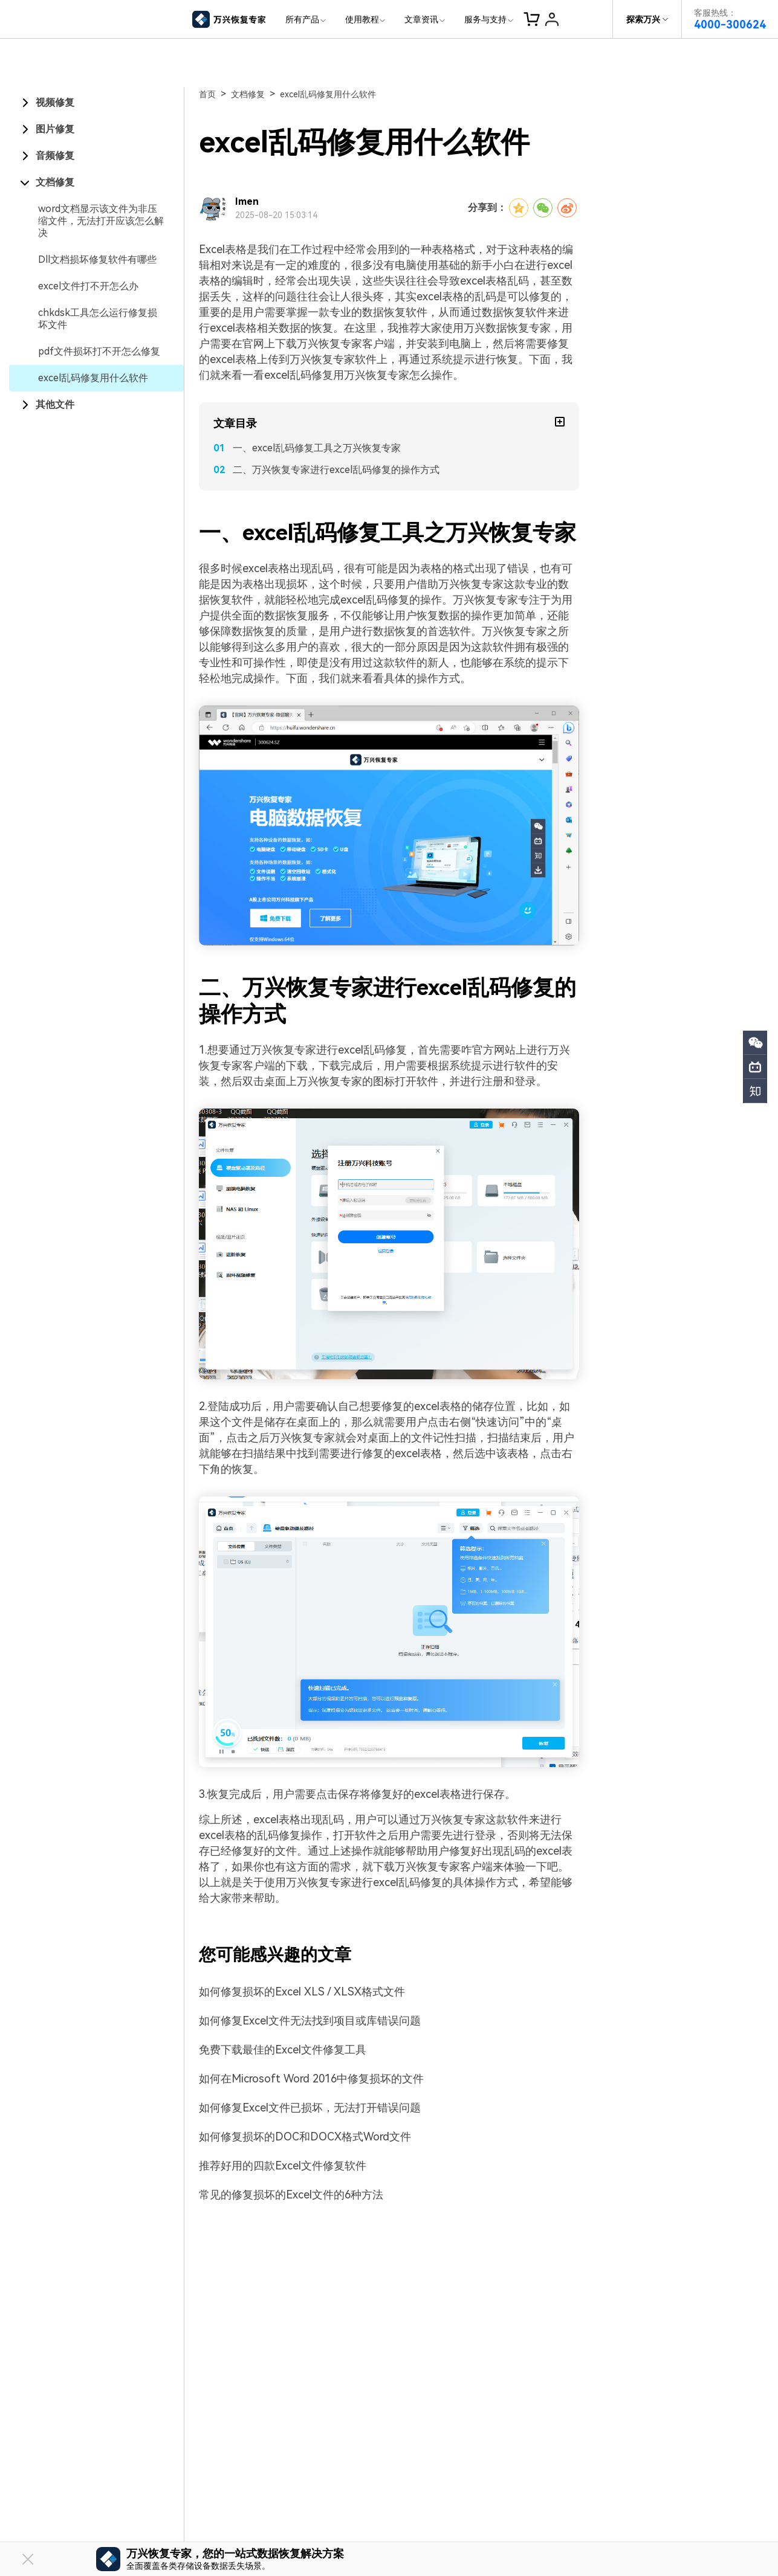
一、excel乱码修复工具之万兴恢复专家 (317, 448)
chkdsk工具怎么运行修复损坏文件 (97, 318)
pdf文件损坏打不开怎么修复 (99, 351)
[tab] (96, 102)
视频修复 (55, 102)
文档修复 (55, 182)
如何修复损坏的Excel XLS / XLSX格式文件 (302, 1991)
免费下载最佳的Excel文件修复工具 (282, 2049)
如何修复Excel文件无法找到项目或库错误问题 (310, 2020)
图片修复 (55, 129)
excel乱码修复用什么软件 (93, 378)
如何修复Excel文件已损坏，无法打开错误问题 (310, 2107)
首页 (207, 94)
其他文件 (55, 404)
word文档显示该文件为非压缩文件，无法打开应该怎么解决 (101, 221)
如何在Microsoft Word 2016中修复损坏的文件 (311, 2078)
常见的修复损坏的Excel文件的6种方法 (291, 2194)
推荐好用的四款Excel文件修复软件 (282, 2165)
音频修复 (55, 155)
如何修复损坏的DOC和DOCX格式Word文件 (305, 2136)
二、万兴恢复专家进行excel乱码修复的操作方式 (336, 469)
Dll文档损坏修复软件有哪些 (97, 259)
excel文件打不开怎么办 (88, 286)
